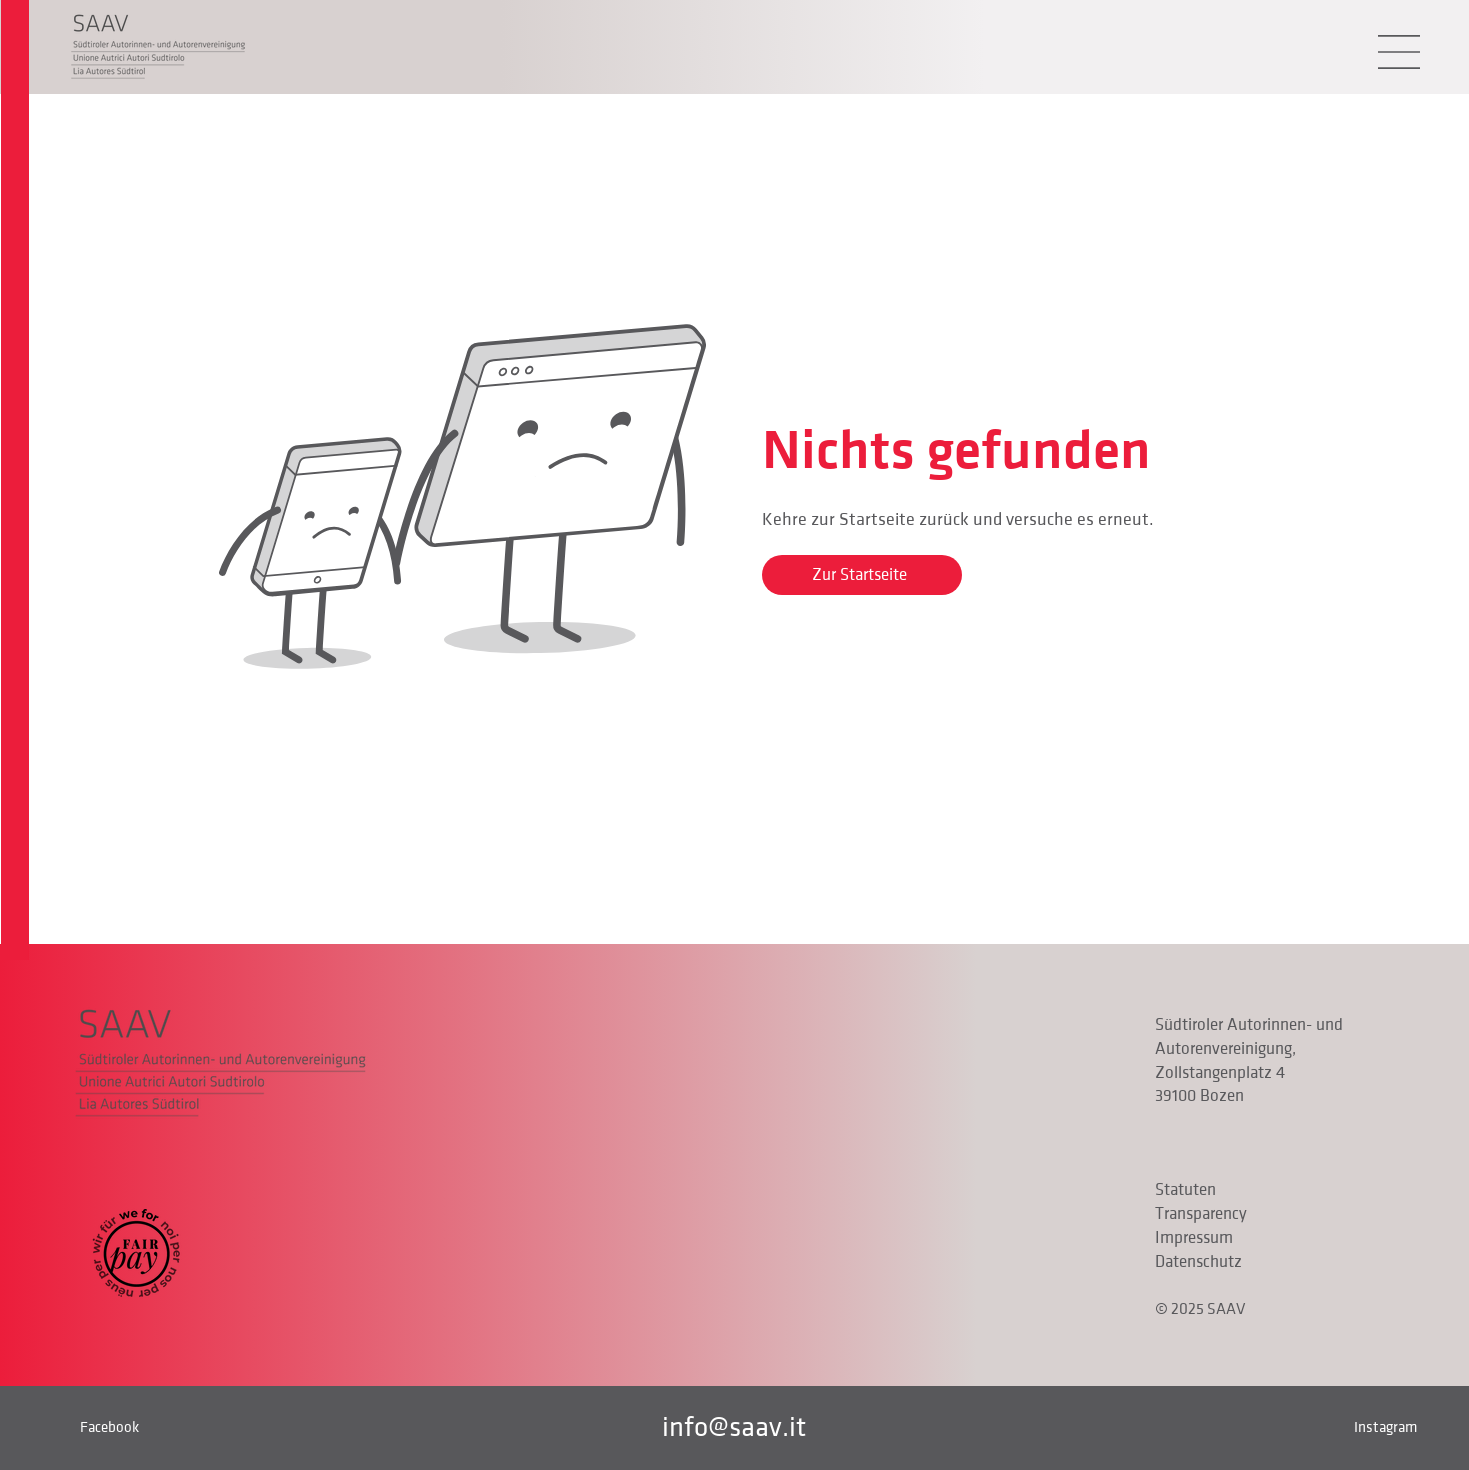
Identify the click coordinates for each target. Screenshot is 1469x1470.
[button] (1399, 52)
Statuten (1185, 1190)
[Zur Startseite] (862, 575)
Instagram (1385, 1427)
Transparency (1201, 1214)
